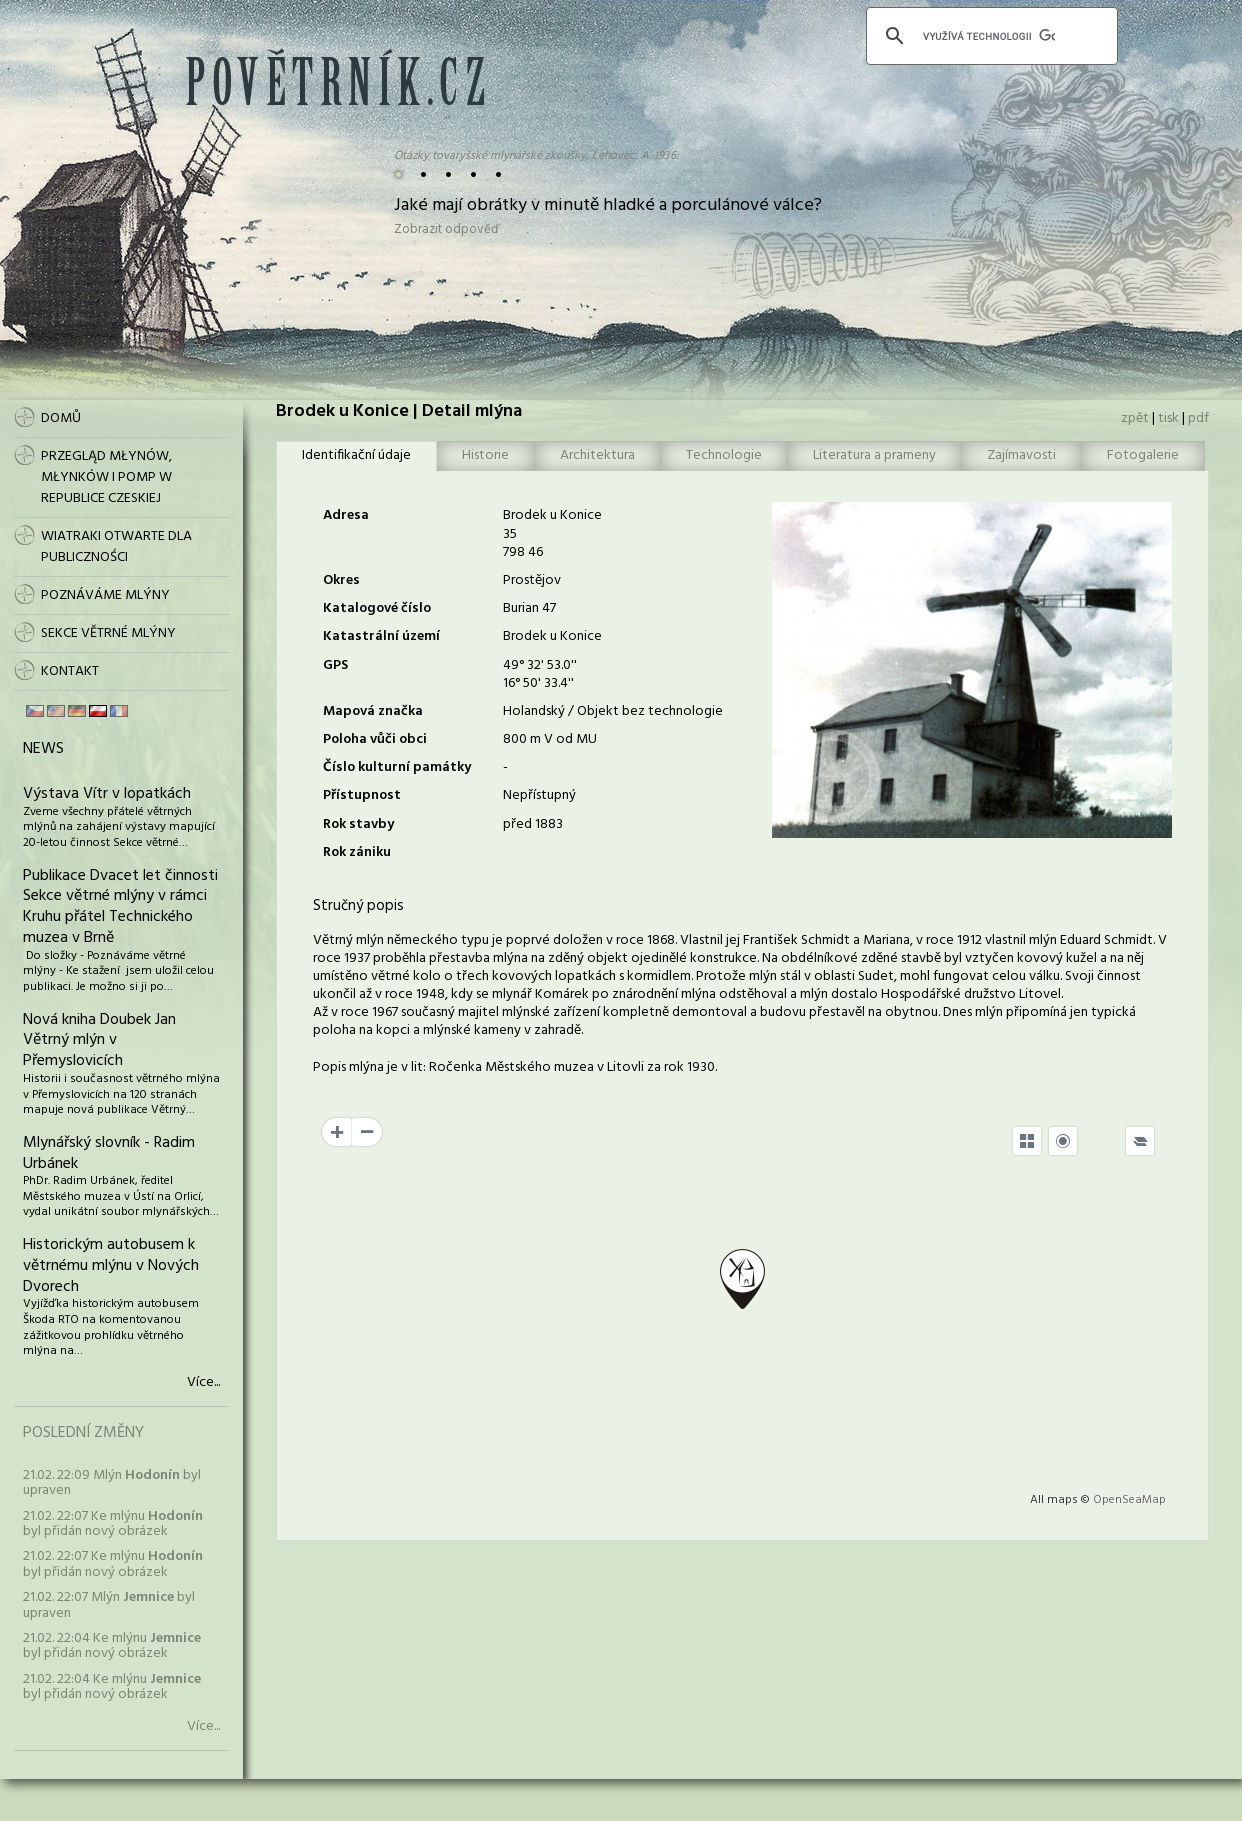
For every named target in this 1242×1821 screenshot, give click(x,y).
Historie (485, 455)
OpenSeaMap (1129, 1500)
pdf (1198, 418)
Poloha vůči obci (375, 739)
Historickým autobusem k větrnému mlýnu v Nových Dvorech (111, 1266)
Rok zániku (357, 852)
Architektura (597, 455)
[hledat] (989, 36)
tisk (1168, 418)
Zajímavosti (1021, 455)
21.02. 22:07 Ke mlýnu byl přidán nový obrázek (113, 1524)
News (43, 749)
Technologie (724, 455)
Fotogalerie (1143, 455)
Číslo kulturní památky (397, 767)
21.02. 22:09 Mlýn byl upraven (112, 1483)
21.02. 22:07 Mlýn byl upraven (109, 1605)
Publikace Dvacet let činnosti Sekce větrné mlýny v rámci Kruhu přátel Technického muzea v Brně (120, 907)
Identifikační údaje (356, 455)
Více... (203, 1383)
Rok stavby (358, 824)
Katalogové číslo (377, 608)
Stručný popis (358, 906)
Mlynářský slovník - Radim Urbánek (109, 1153)
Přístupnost (362, 795)
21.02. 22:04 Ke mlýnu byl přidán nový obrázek (112, 1646)
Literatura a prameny (874, 455)
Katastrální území (381, 636)
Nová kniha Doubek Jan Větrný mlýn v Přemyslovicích (99, 1041)
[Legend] (1140, 1141)
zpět (1135, 418)
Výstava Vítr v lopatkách (107, 794)
